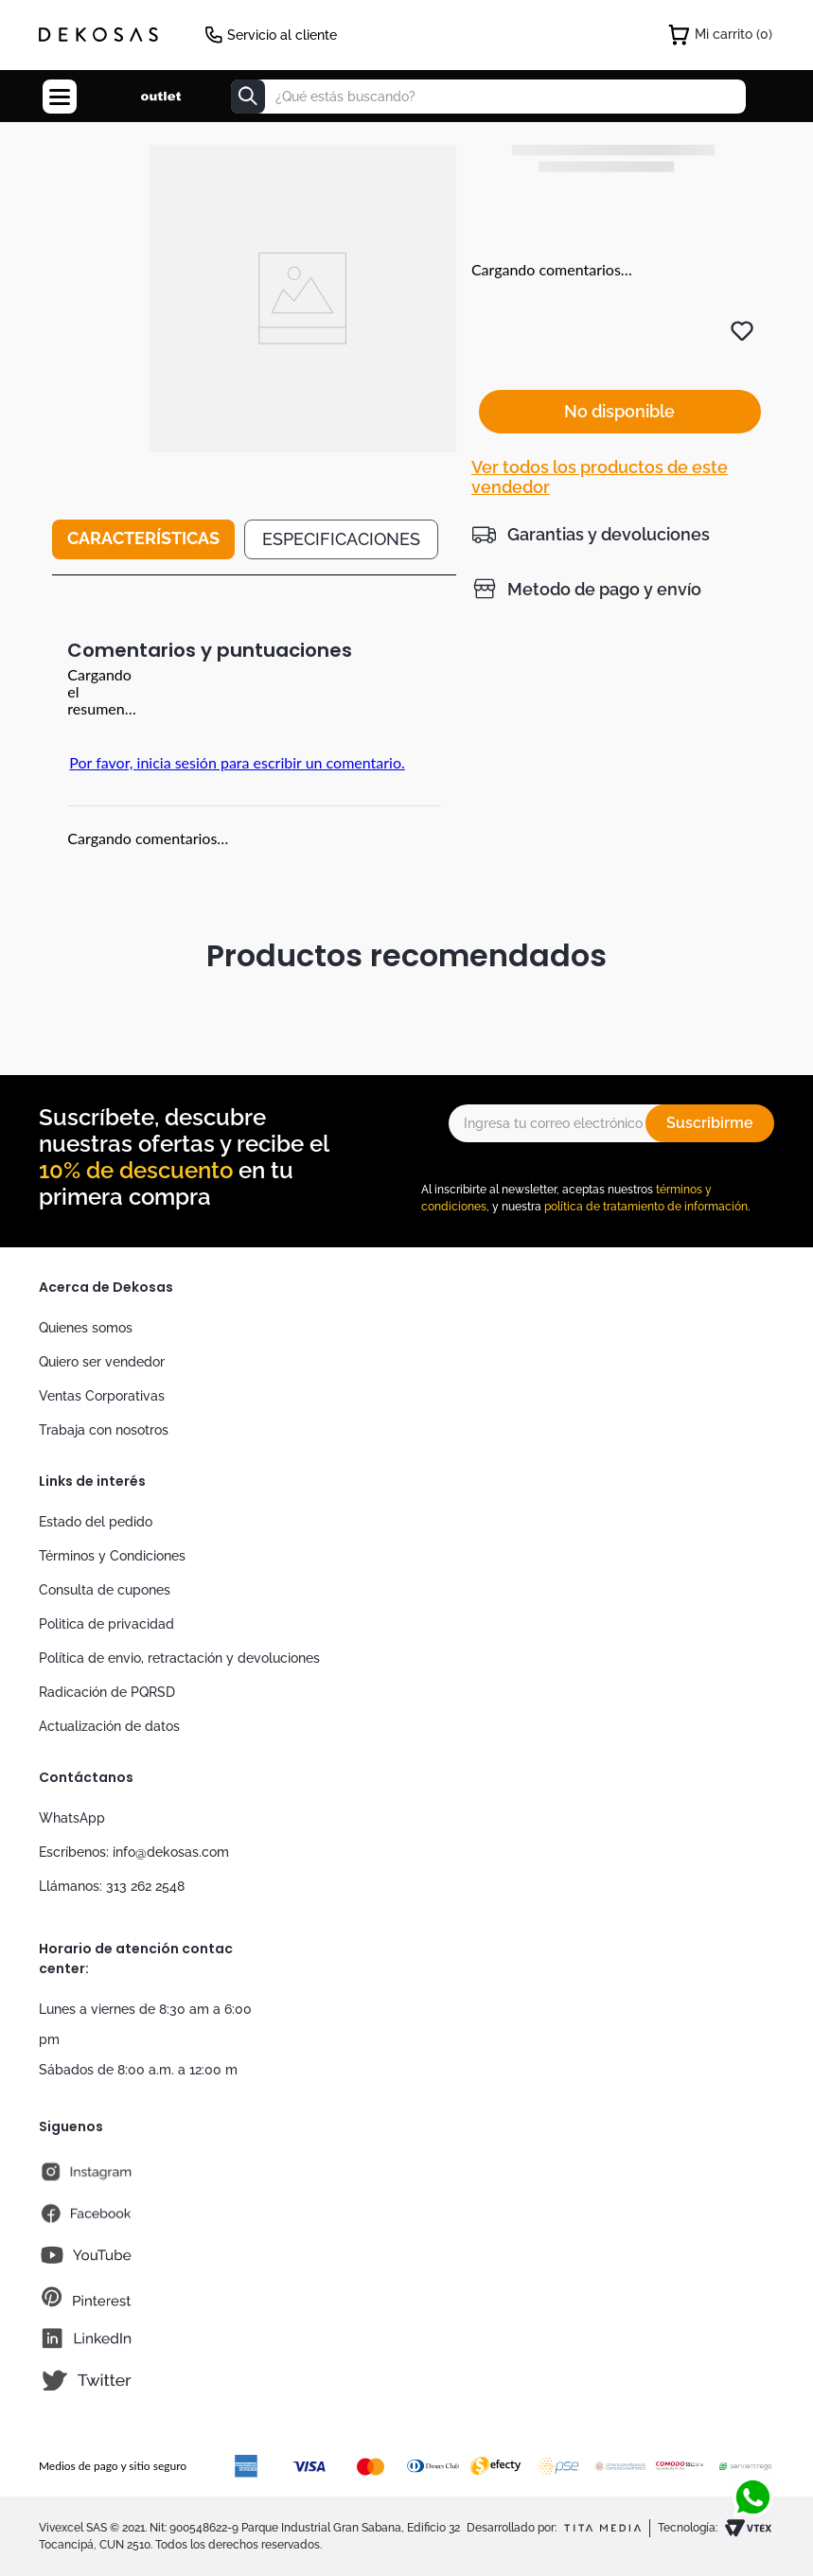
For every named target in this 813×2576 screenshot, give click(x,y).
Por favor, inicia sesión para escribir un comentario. (236, 762)
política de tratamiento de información (646, 1206)
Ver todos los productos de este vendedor (599, 433)
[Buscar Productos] (248, 96)
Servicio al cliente (282, 35)
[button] (590, 490)
